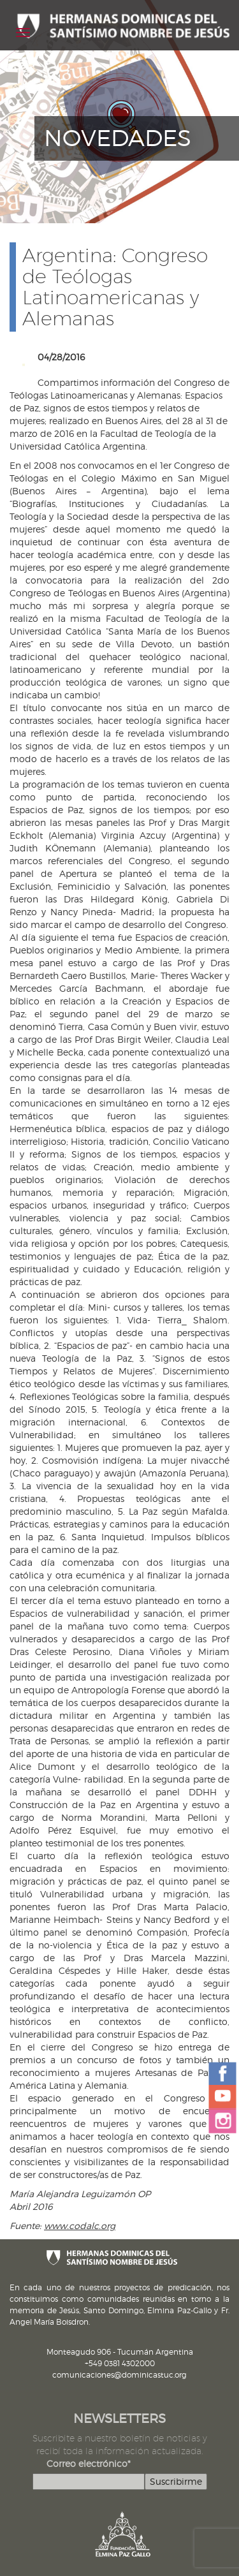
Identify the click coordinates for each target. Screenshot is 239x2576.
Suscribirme (176, 2481)
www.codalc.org (79, 2225)
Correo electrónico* (89, 2463)
